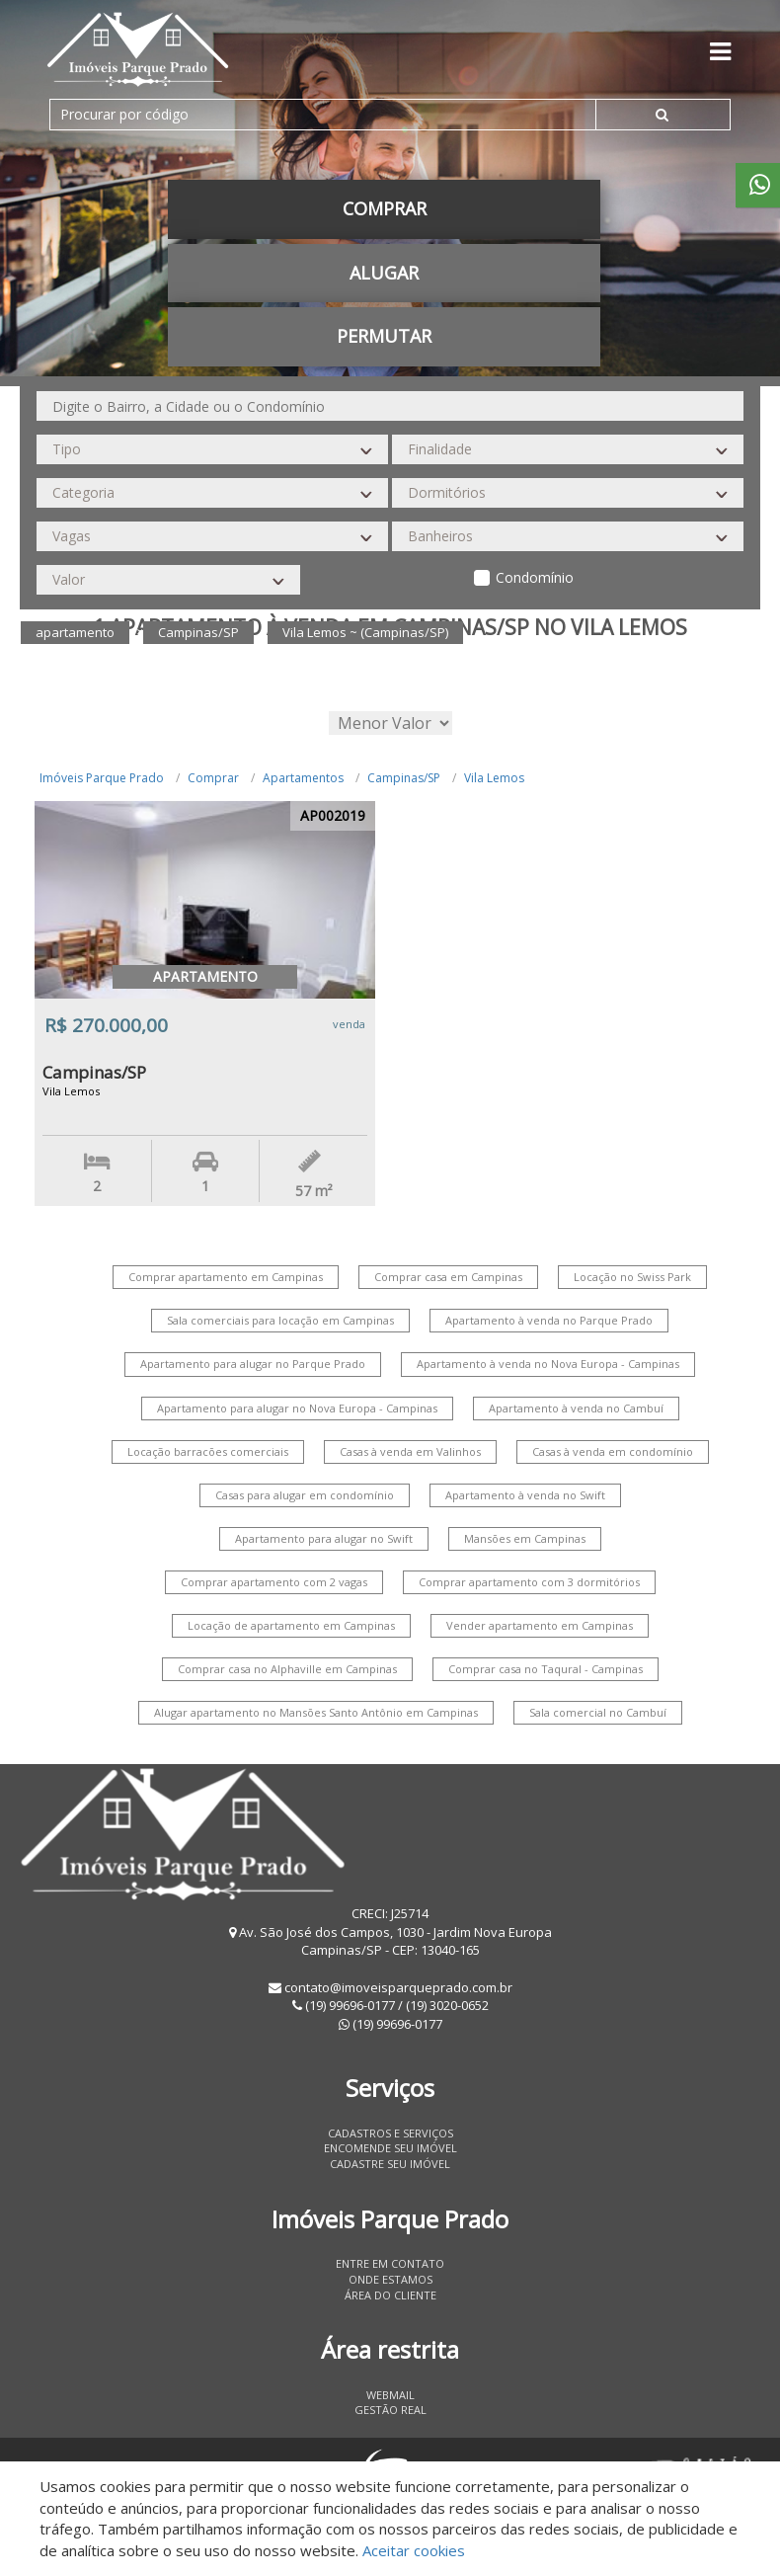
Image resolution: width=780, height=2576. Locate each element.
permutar (384, 336)
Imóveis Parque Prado (101, 777)
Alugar (384, 272)
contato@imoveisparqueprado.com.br (398, 1987)
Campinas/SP (403, 777)
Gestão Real (390, 2409)
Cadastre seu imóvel (390, 2163)
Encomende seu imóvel (390, 2147)
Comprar (385, 208)
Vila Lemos (494, 777)
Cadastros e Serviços (390, 2133)
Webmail (390, 2394)
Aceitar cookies (413, 2550)
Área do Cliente (390, 2295)
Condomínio (535, 577)
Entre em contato (390, 2263)
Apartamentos (303, 777)
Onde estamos (390, 2279)
